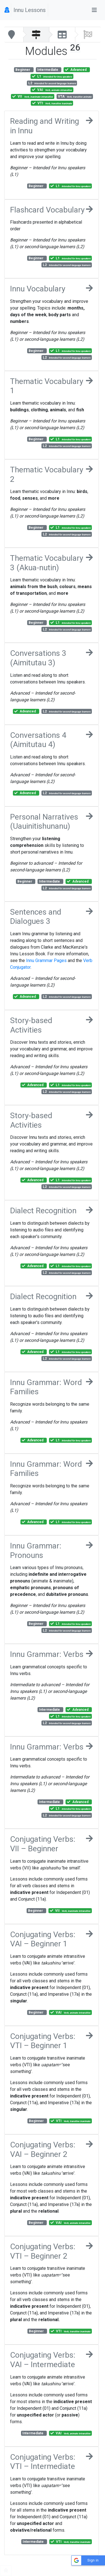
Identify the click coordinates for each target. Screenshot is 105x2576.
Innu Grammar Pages (46, 960)
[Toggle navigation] (94, 10)
